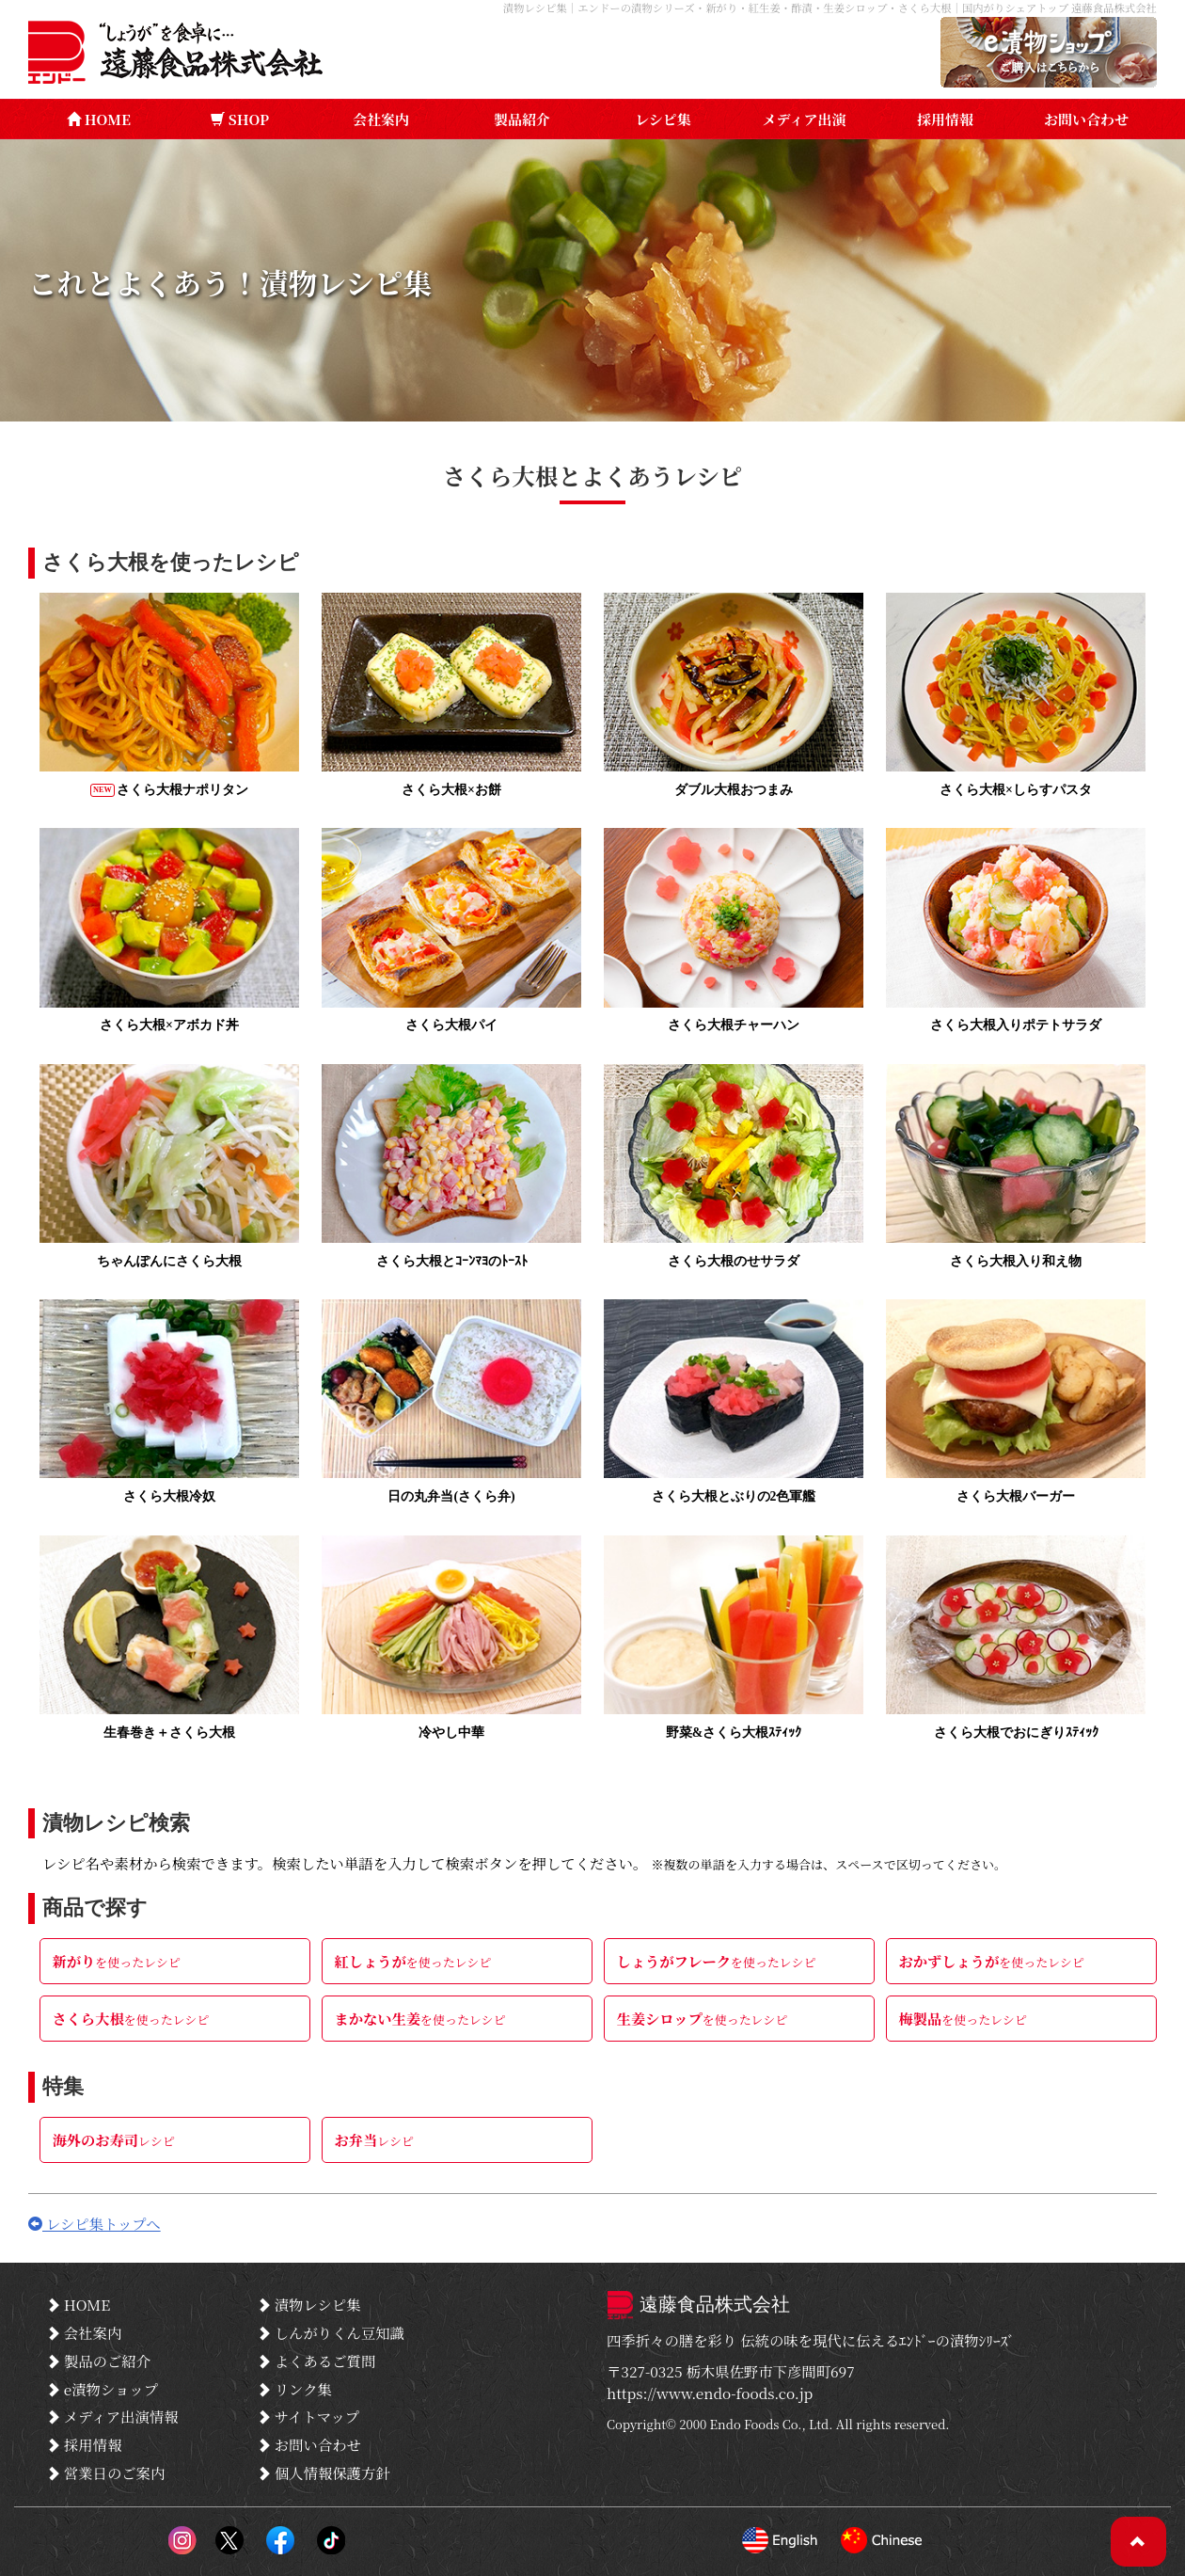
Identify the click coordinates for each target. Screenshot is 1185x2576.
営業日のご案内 (106, 2471)
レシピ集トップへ (94, 2226)
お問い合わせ (1086, 119)
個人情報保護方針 (324, 2471)
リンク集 (295, 2389)
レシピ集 (663, 119)
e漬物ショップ (103, 2389)
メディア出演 (804, 119)
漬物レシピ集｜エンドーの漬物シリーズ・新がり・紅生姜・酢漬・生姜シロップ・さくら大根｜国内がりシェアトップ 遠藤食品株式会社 (826, 7)
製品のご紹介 (99, 2361)
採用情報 (945, 119)
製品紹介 (522, 119)
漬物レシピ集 (310, 2307)
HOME (99, 119)
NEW (102, 790)
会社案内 (381, 119)
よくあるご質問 (317, 2361)
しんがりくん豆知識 (331, 2334)
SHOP (240, 119)
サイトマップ (309, 2417)
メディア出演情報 (113, 2417)
